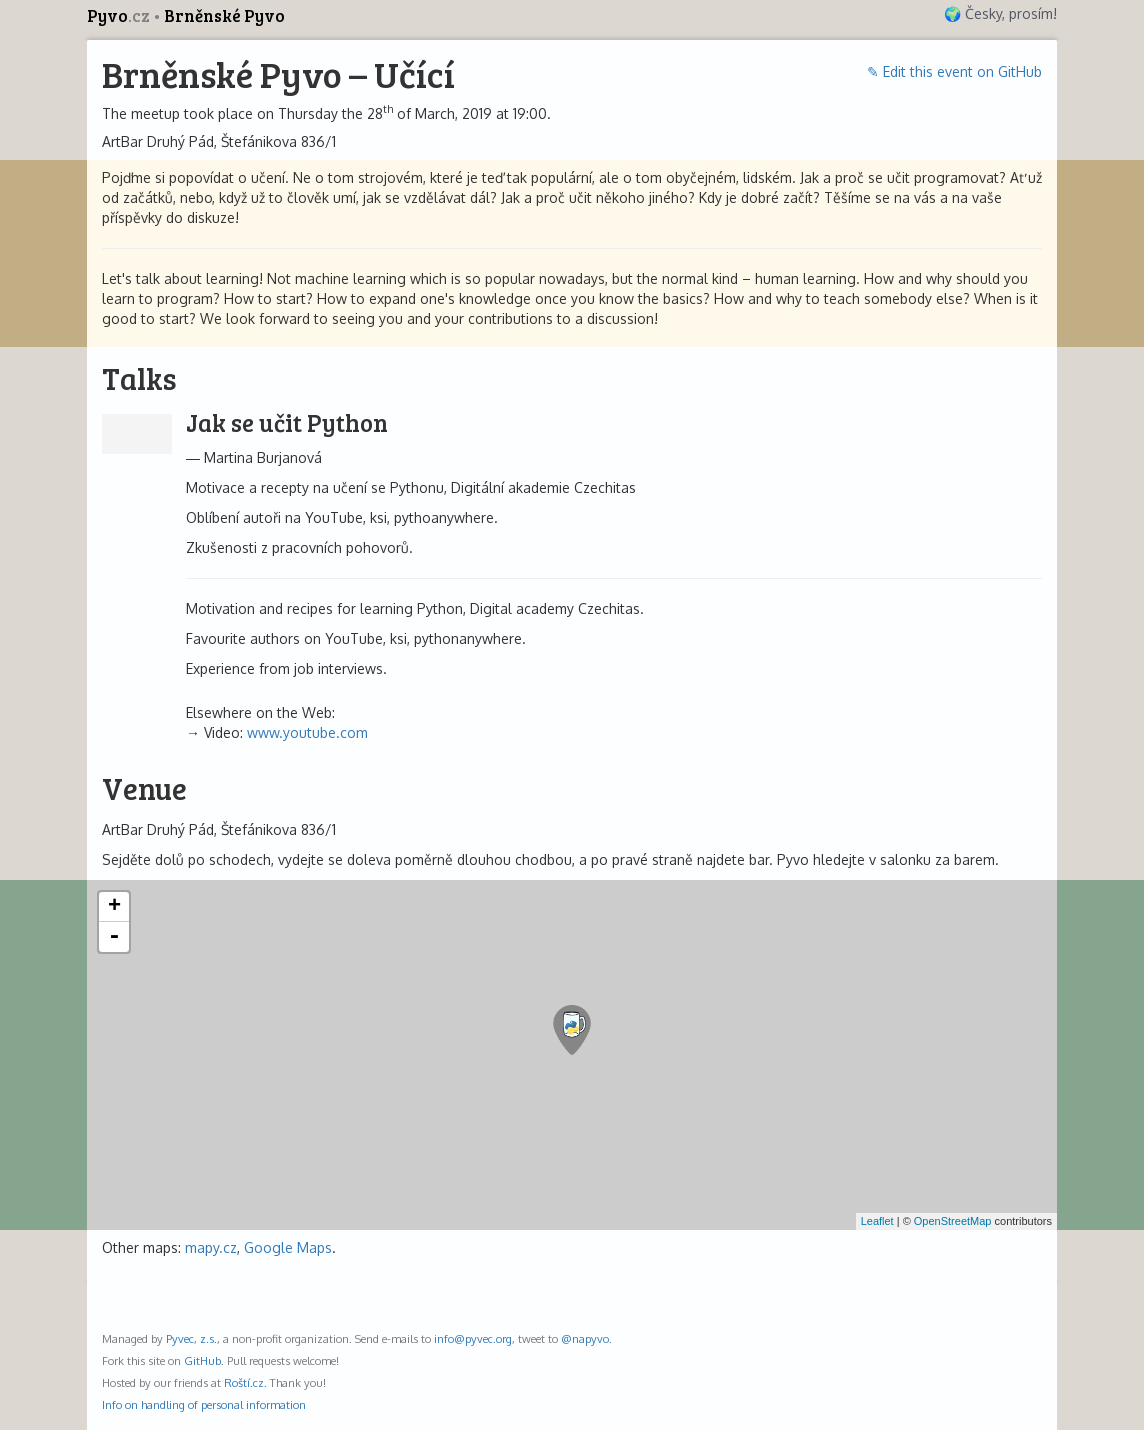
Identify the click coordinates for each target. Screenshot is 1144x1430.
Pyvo (120, 15)
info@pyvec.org (473, 1338)
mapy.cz (211, 1247)
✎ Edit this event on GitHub (954, 71)
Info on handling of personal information (204, 1404)
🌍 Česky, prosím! (1000, 13)
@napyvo (585, 1338)
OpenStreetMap (953, 1221)
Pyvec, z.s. (191, 1338)
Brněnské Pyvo (224, 15)
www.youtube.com (307, 732)
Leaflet (877, 1221)
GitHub (202, 1360)
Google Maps (288, 1247)
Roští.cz (244, 1382)
